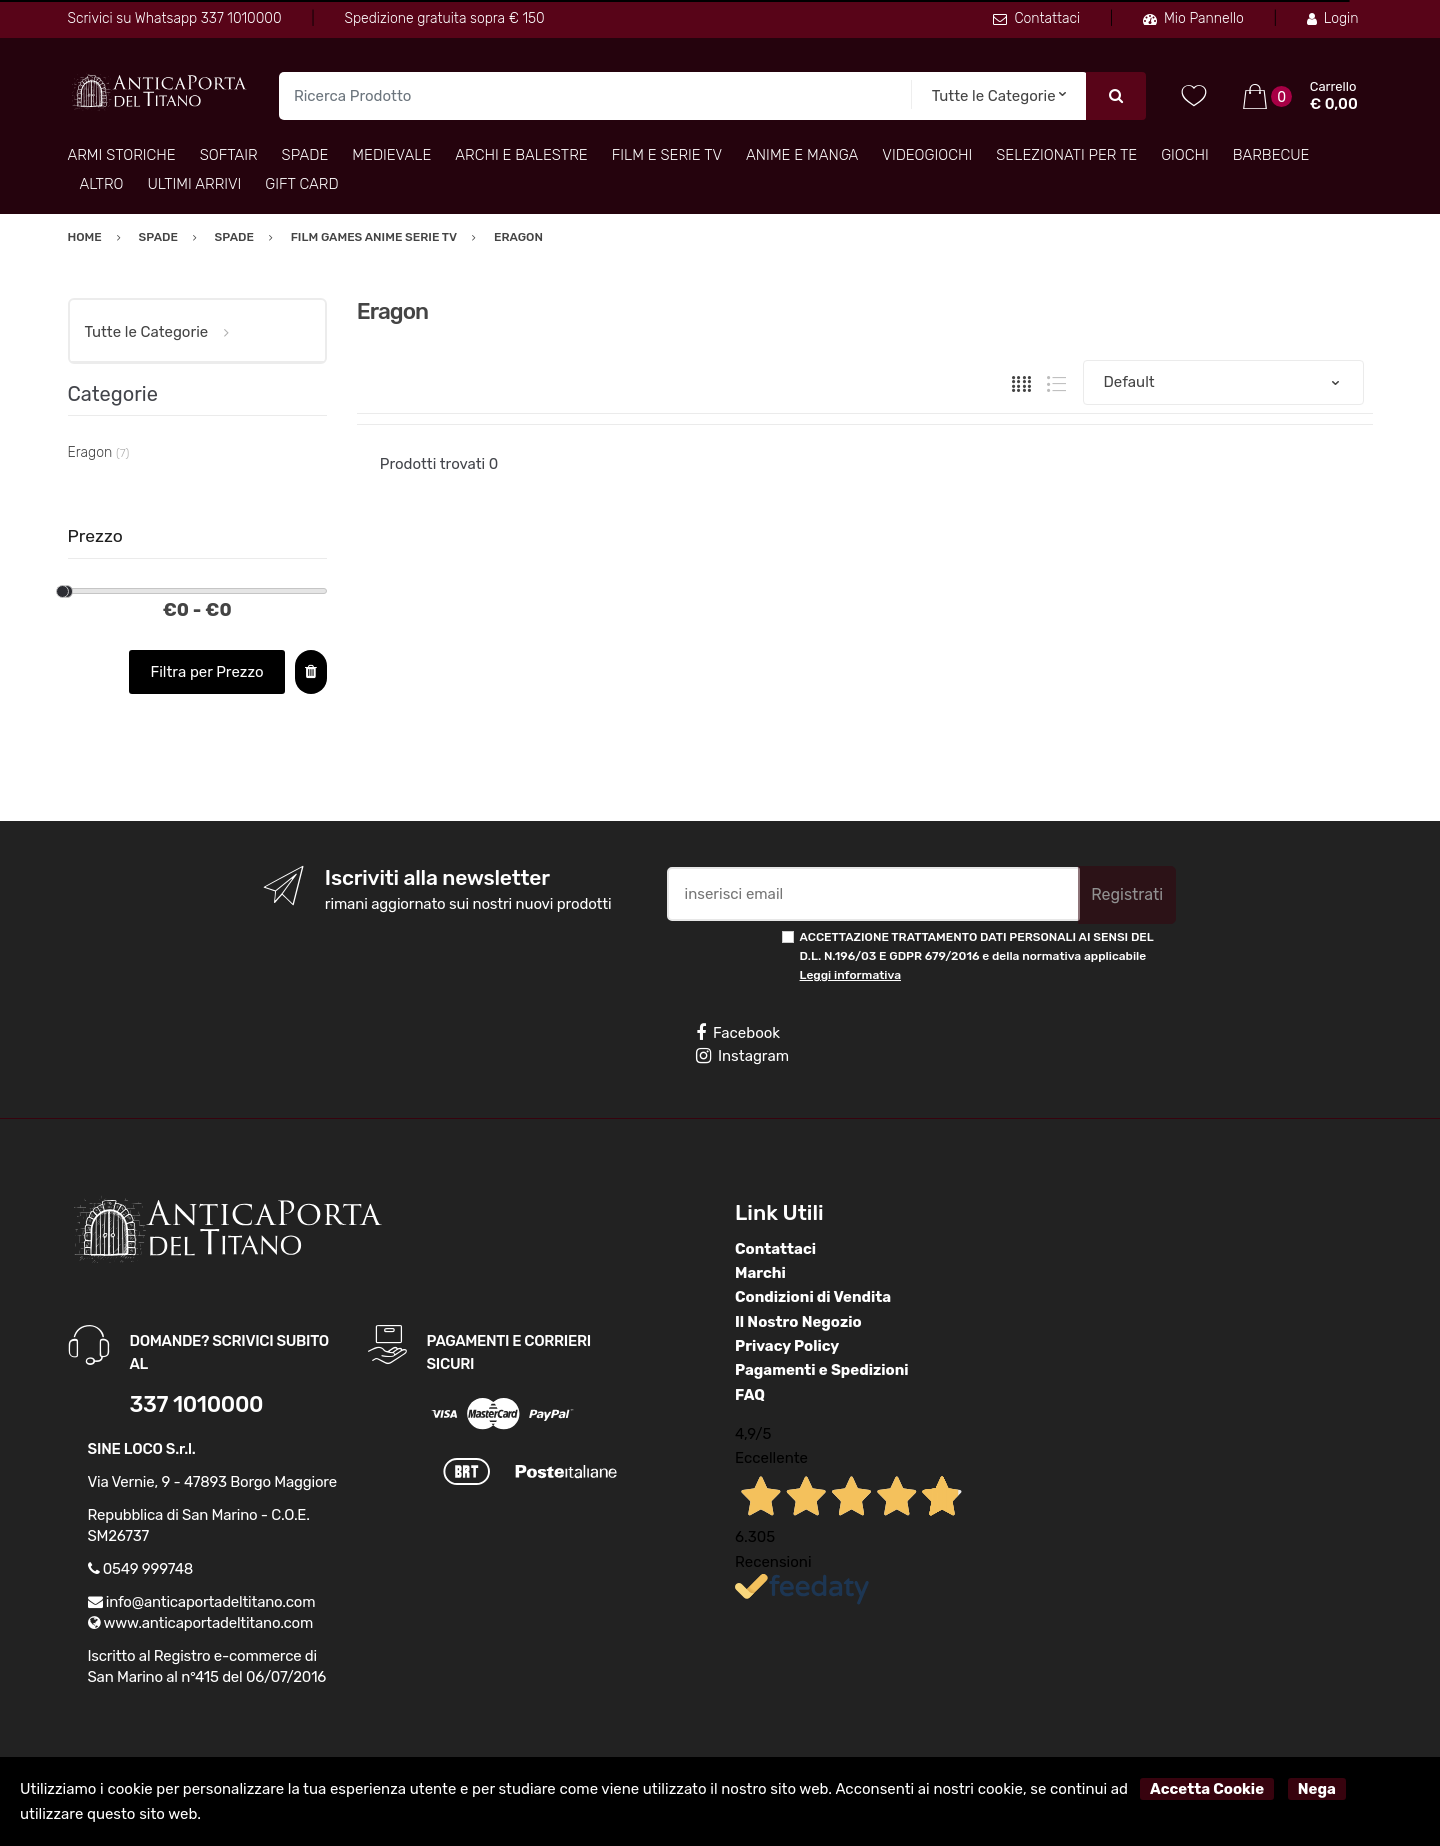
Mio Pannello (1193, 18)
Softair (229, 155)
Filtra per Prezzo (206, 672)
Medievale (391, 155)
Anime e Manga (802, 155)
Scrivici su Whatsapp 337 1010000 (175, 18)
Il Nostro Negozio (798, 1322)
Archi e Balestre (521, 155)
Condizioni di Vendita (813, 1297)
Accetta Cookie (1207, 1789)
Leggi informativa (850, 975)
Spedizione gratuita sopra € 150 (444, 18)
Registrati (1127, 894)
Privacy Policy (787, 1346)
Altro (102, 184)
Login (1333, 18)
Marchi (760, 1273)
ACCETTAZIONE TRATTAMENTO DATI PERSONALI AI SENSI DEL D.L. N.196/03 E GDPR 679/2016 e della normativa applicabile (977, 956)
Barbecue (1271, 155)
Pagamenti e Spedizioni (822, 1370)
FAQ (750, 1395)
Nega (1317, 1789)
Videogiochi (927, 155)
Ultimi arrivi (195, 184)
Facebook (738, 1033)
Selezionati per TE (1066, 155)
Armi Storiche (122, 155)
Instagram (742, 1056)
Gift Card (301, 184)
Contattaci (1036, 18)
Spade (305, 155)
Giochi (1185, 155)
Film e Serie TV (667, 155)
